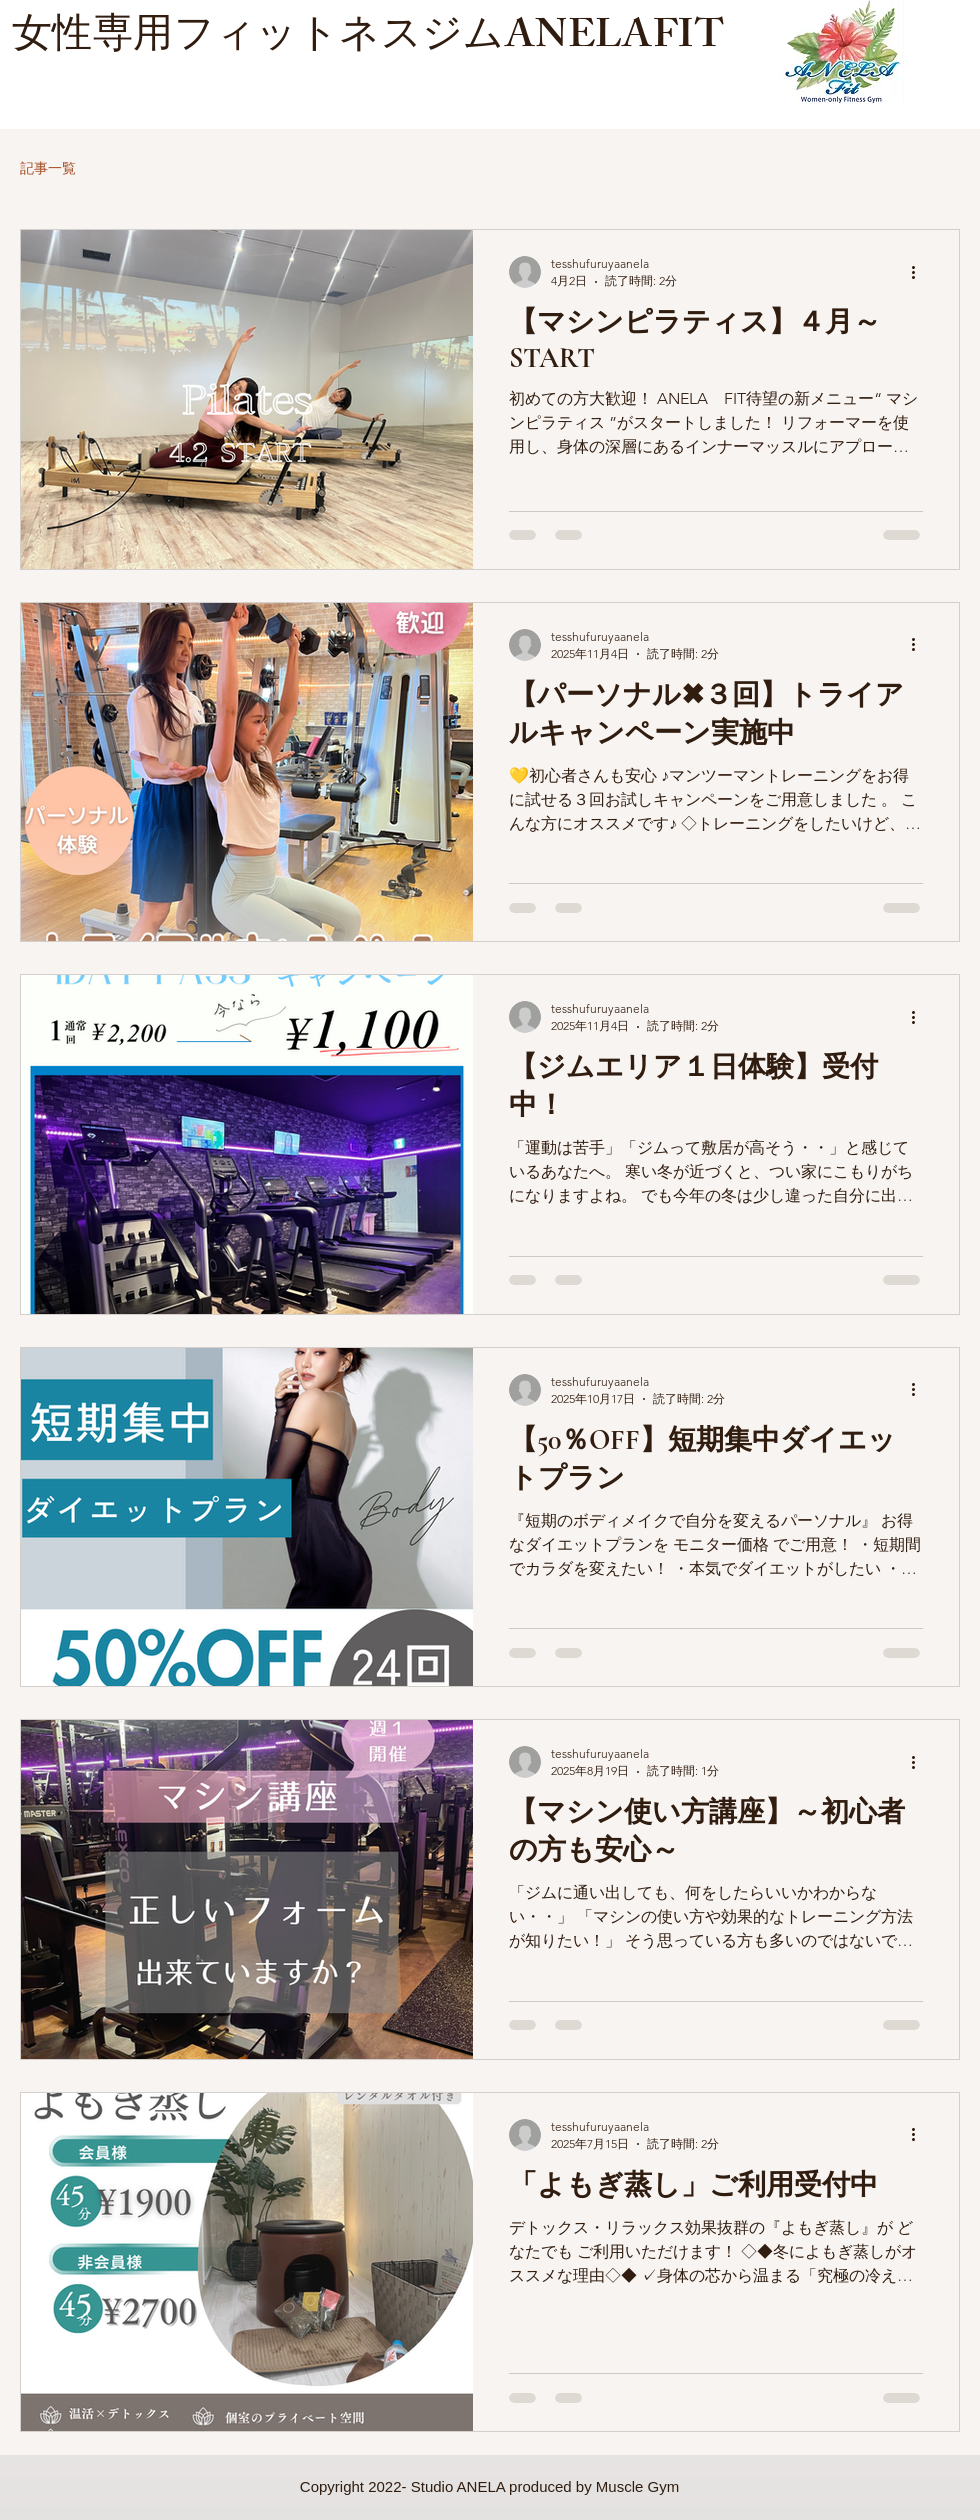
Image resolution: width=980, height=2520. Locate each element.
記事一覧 (48, 168)
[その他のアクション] (920, 272)
